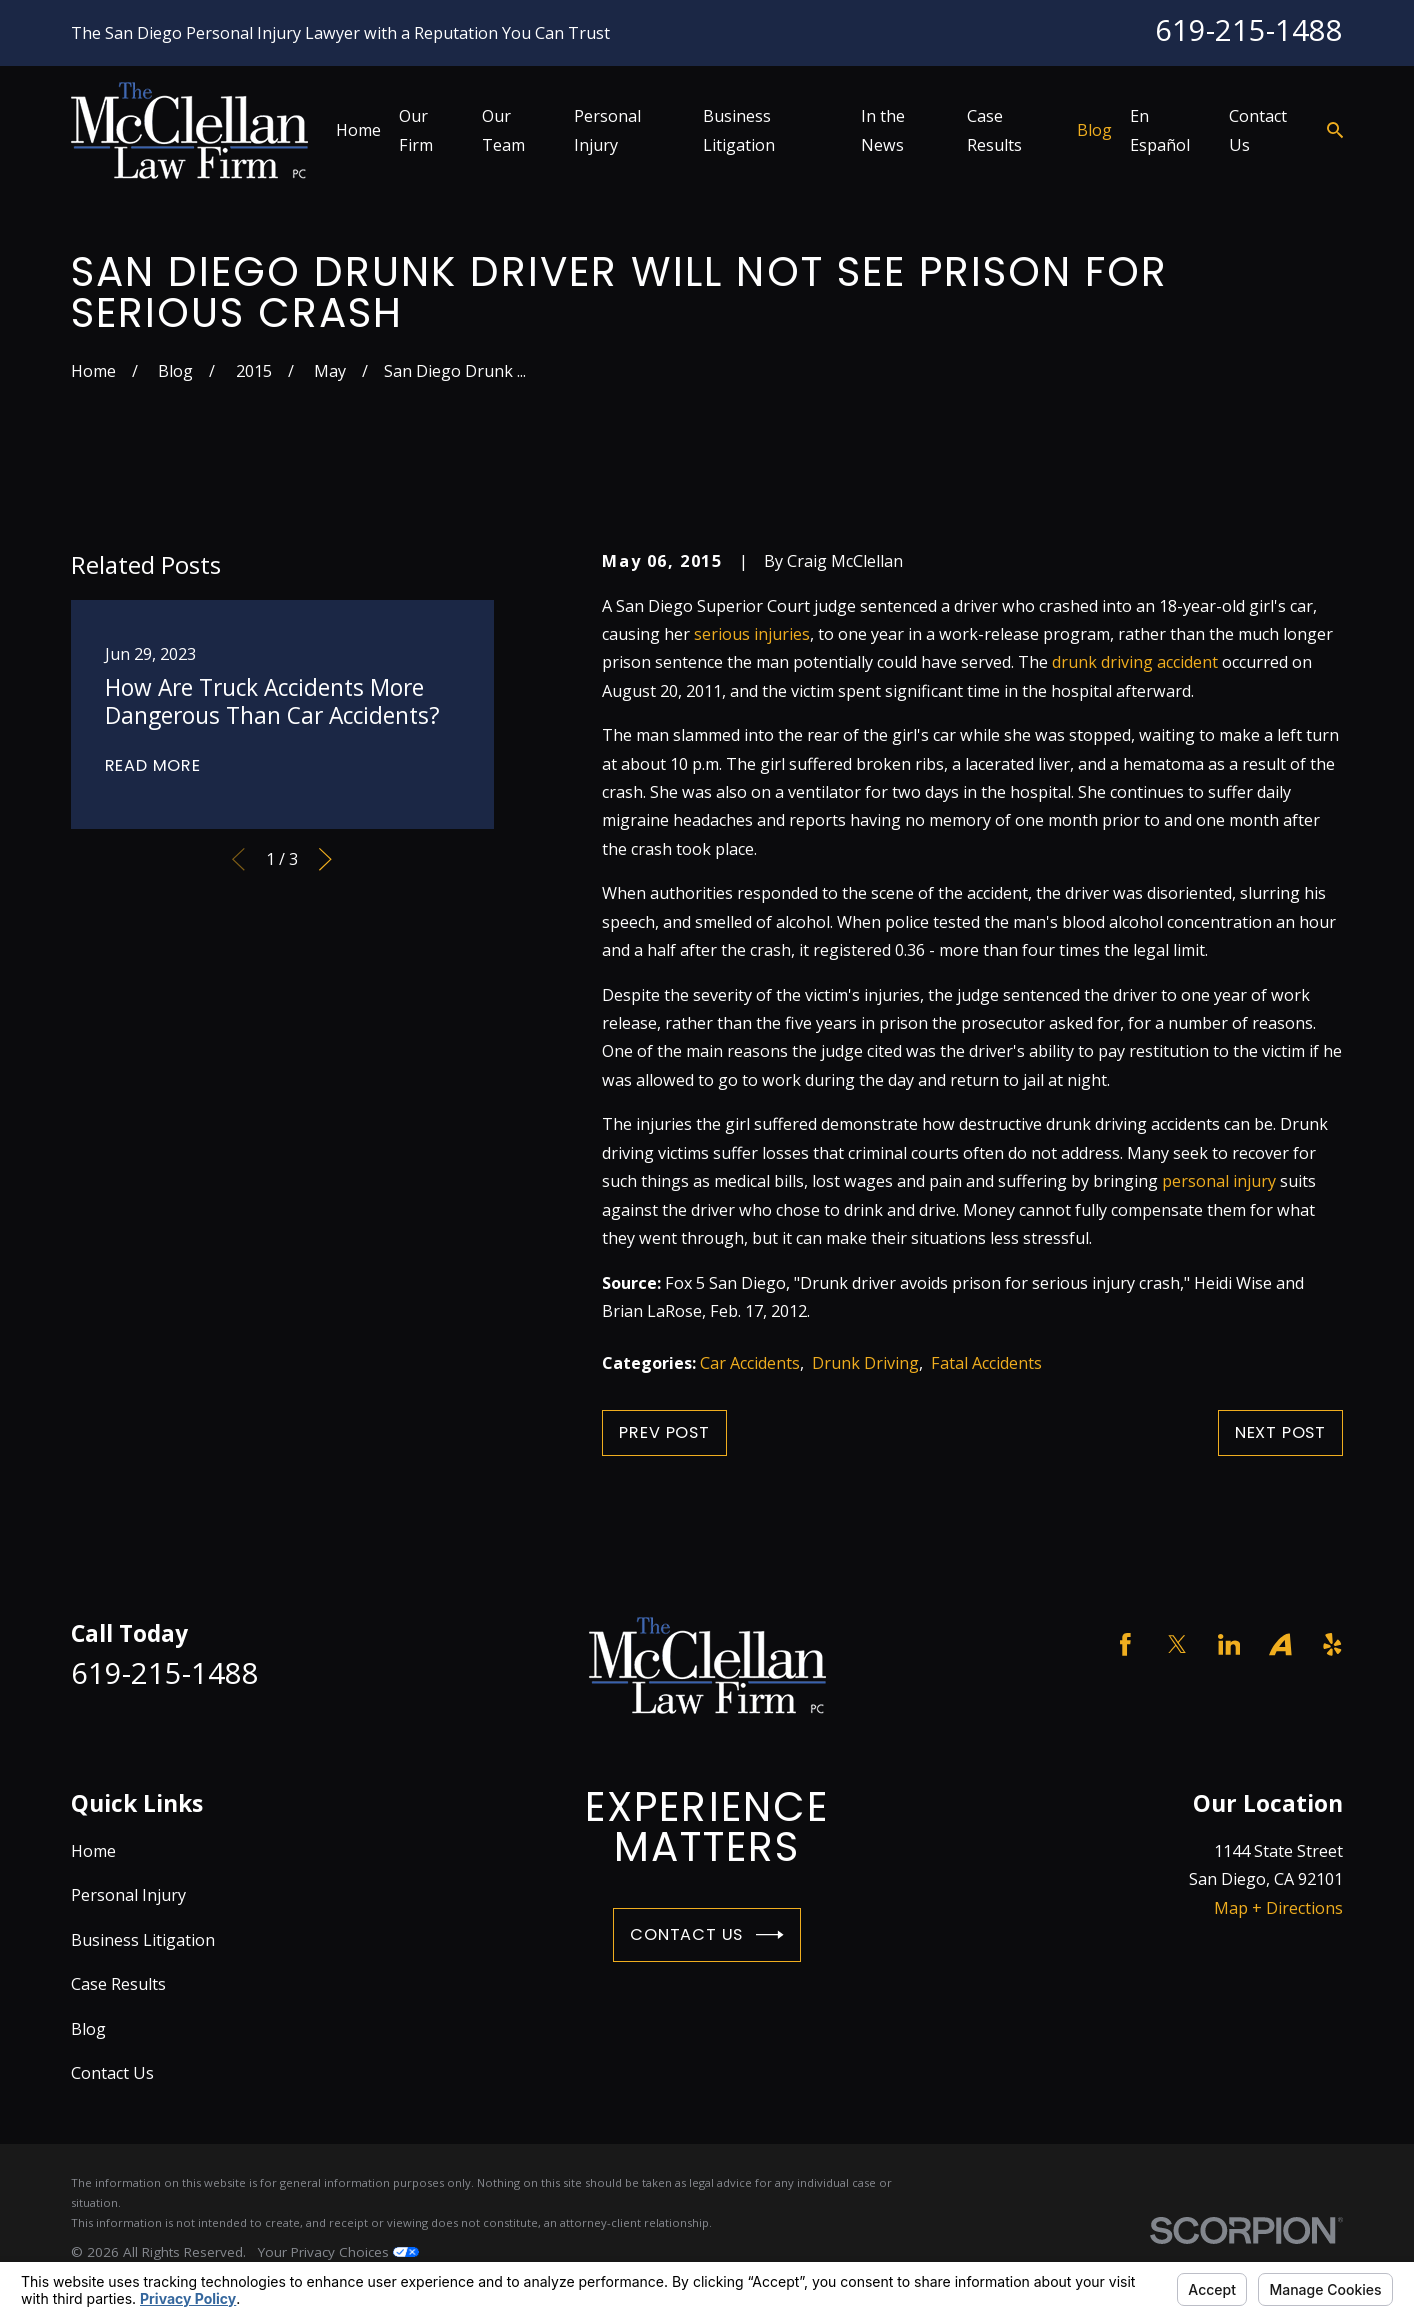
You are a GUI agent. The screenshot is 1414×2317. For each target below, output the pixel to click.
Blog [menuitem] (1094, 130)
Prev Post (664, 1432)
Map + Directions (1278, 1908)
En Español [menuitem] (1160, 130)
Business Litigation (143, 1940)
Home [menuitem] (358, 130)
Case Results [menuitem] (994, 130)
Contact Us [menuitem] (1258, 130)
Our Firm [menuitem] (416, 130)
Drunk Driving (865, 1363)
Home (93, 1851)
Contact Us (707, 1935)
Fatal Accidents (986, 1363)
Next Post (1280, 1432)
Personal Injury (128, 1895)
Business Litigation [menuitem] (739, 130)
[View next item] (325, 859)
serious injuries (752, 634)
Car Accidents (750, 1363)
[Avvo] (1280, 1644)
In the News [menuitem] (883, 130)
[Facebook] (1125, 1644)
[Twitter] (1177, 1644)
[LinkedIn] (1229, 1644)
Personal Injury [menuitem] (607, 130)
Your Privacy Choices (338, 2252)
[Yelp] (1332, 1644)
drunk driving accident (1135, 662)
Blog (88, 2029)
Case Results (118, 1984)
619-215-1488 (1249, 30)
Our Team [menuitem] (503, 130)
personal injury (1219, 1181)
